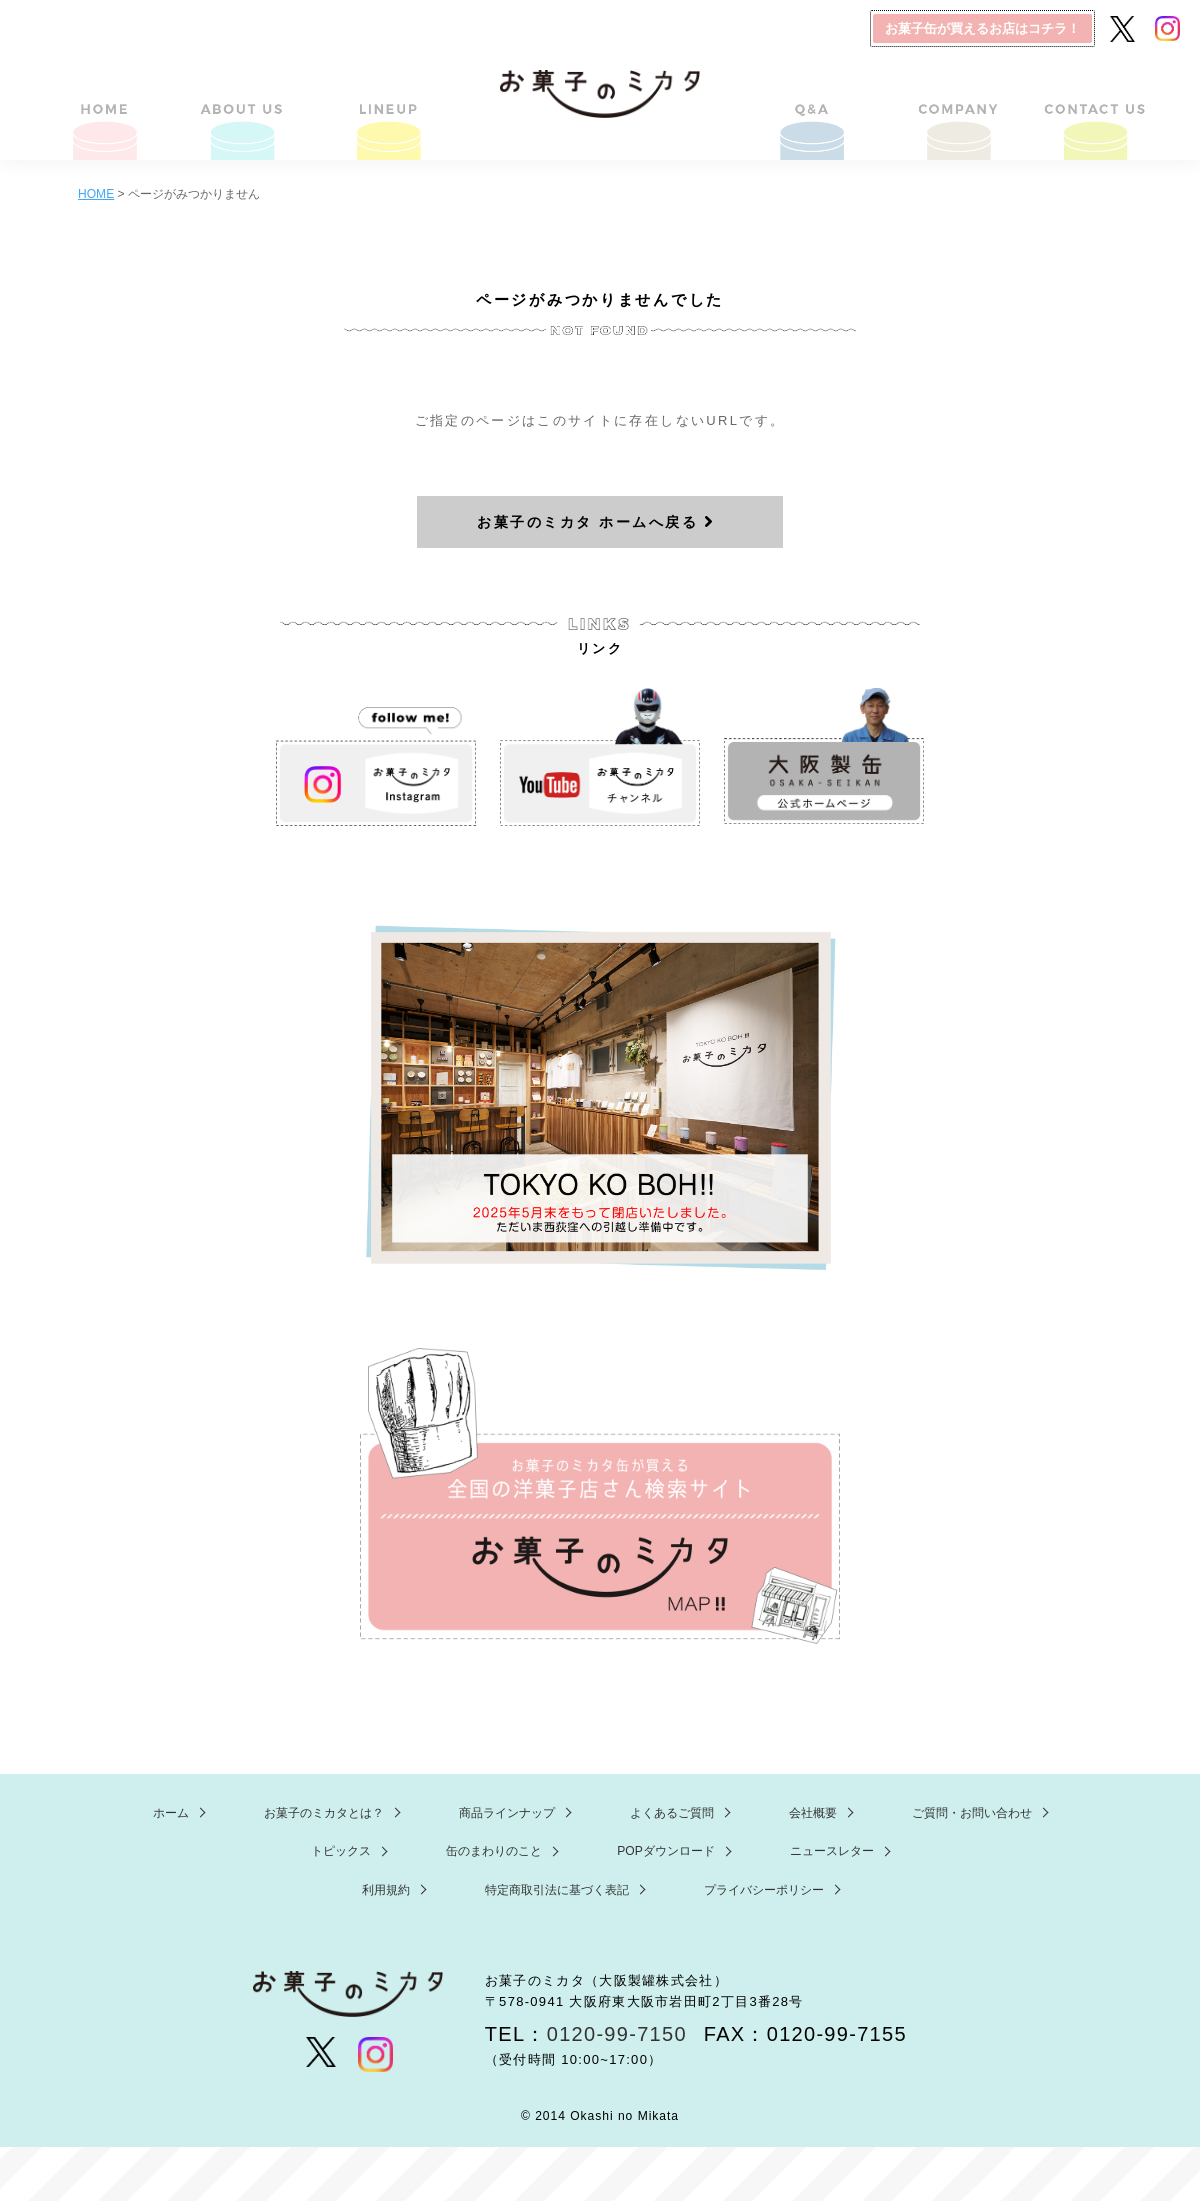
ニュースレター (832, 1851)
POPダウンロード (666, 1851)
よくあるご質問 (814, 103)
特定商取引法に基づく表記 (557, 1890)
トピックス (341, 1851)
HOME (106, 103)
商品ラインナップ (386, 103)
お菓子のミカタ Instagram (376, 757)
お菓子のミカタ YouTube (600, 757)
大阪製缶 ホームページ (824, 757)
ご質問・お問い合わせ (1094, 103)
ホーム (171, 1813)
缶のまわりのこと (494, 1851)
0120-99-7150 (617, 2034)
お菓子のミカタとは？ (246, 103)
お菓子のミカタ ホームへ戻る (587, 522)
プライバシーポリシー (764, 1890)
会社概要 (954, 103)
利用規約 (386, 1890)
